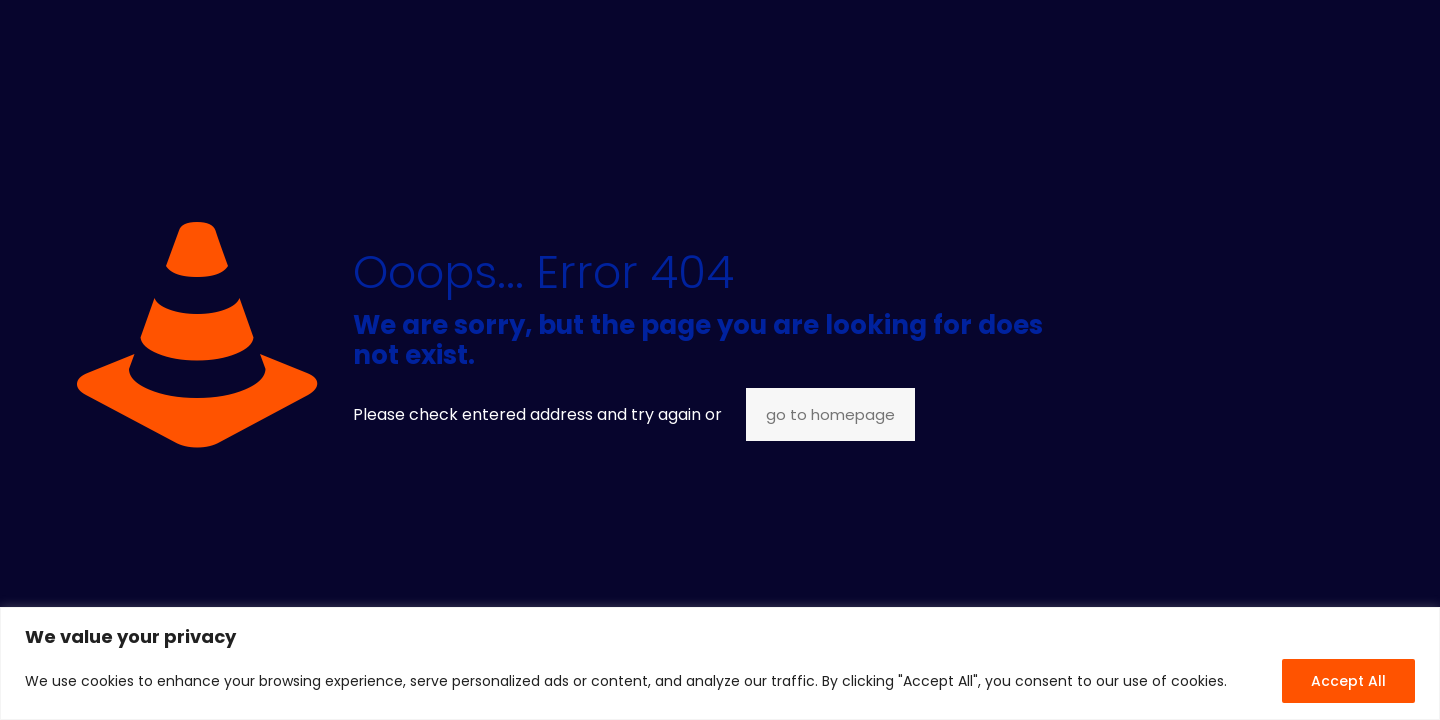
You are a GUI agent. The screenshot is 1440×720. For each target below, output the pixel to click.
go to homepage (830, 414)
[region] (720, 663)
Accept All (1348, 681)
